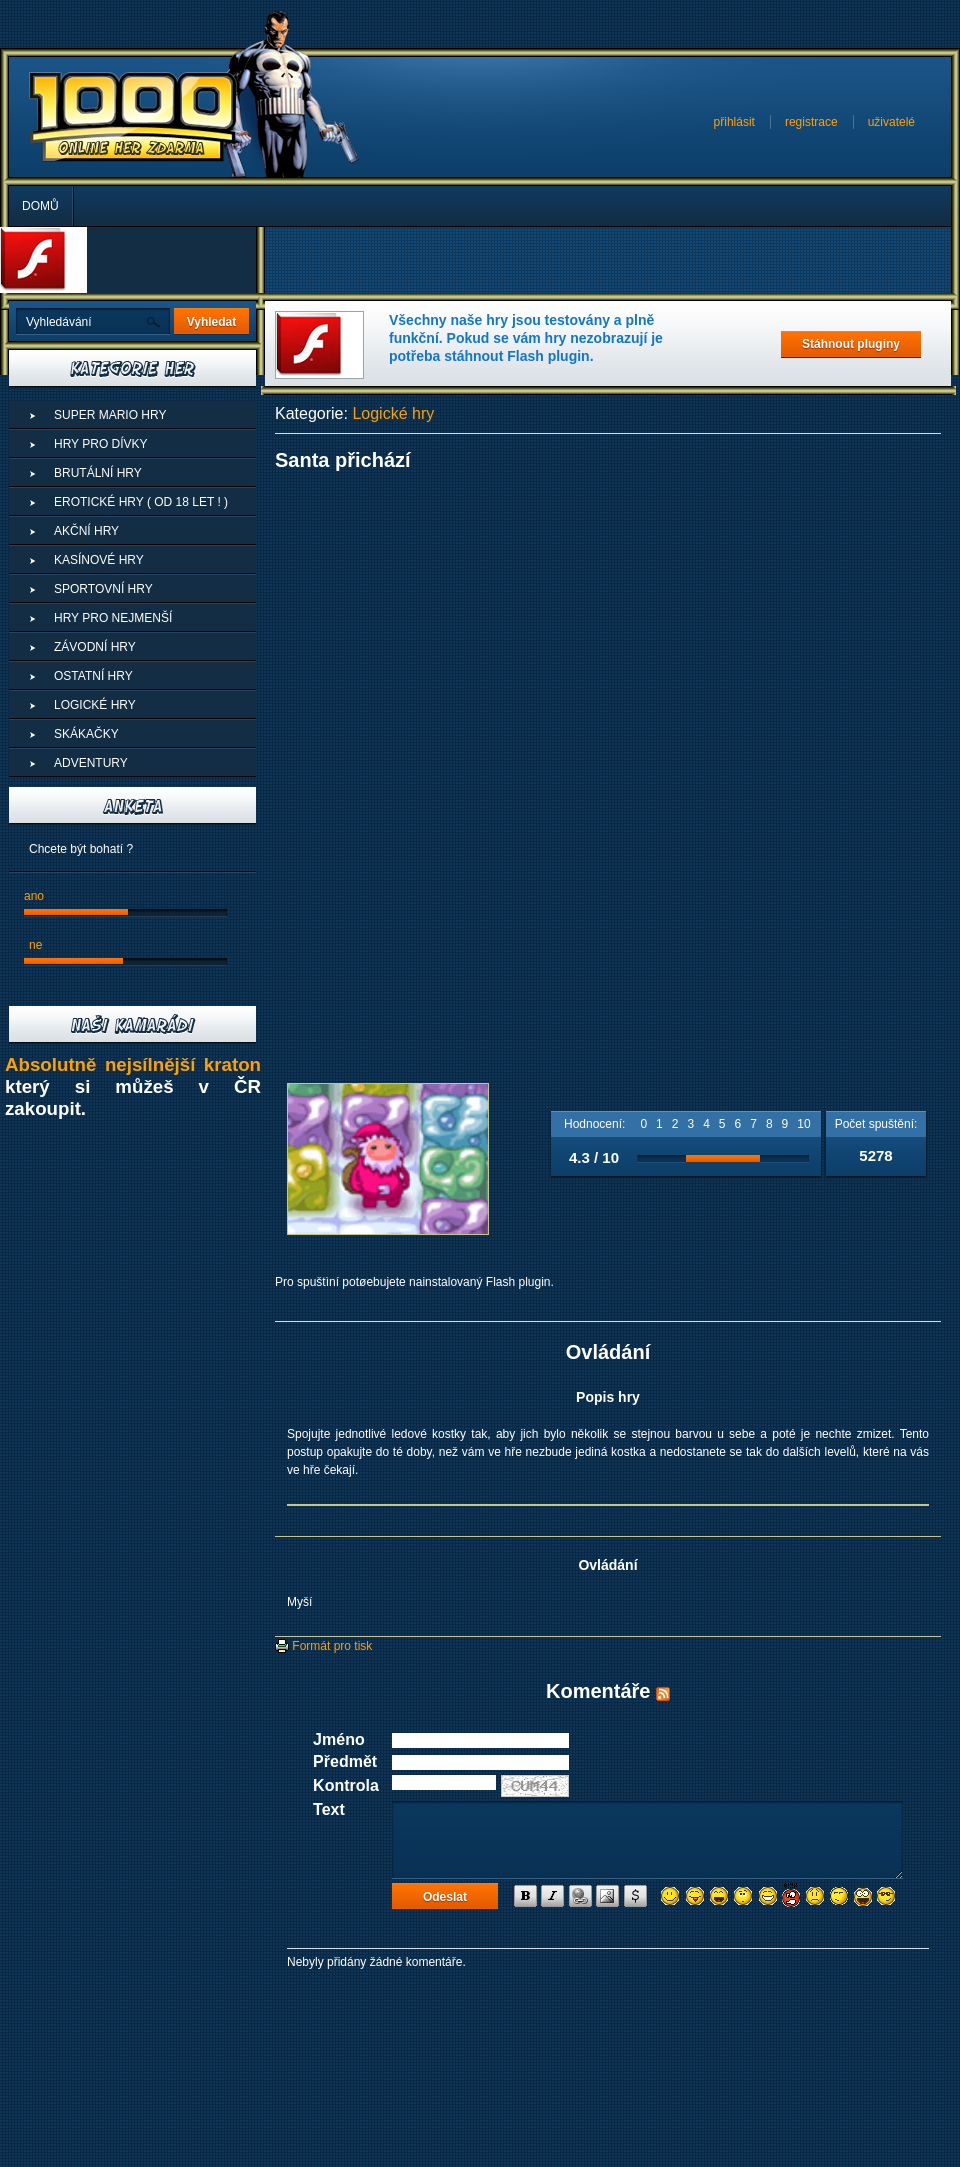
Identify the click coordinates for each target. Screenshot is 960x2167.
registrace (811, 122)
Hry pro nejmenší (113, 618)
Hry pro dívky (101, 444)
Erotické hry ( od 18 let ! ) (141, 502)
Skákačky (86, 734)
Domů (40, 206)
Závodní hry (95, 647)
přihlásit (734, 122)
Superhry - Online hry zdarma (133, 117)
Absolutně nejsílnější (104, 1064)
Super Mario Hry (110, 415)
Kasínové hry (99, 560)
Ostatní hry (93, 676)
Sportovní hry (103, 589)
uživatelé (891, 122)
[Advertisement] (608, 622)
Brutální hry (98, 473)
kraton (232, 1064)
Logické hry (393, 413)
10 (803, 1124)
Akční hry (86, 531)
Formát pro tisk (323, 1646)
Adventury (91, 763)
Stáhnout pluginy (851, 344)
